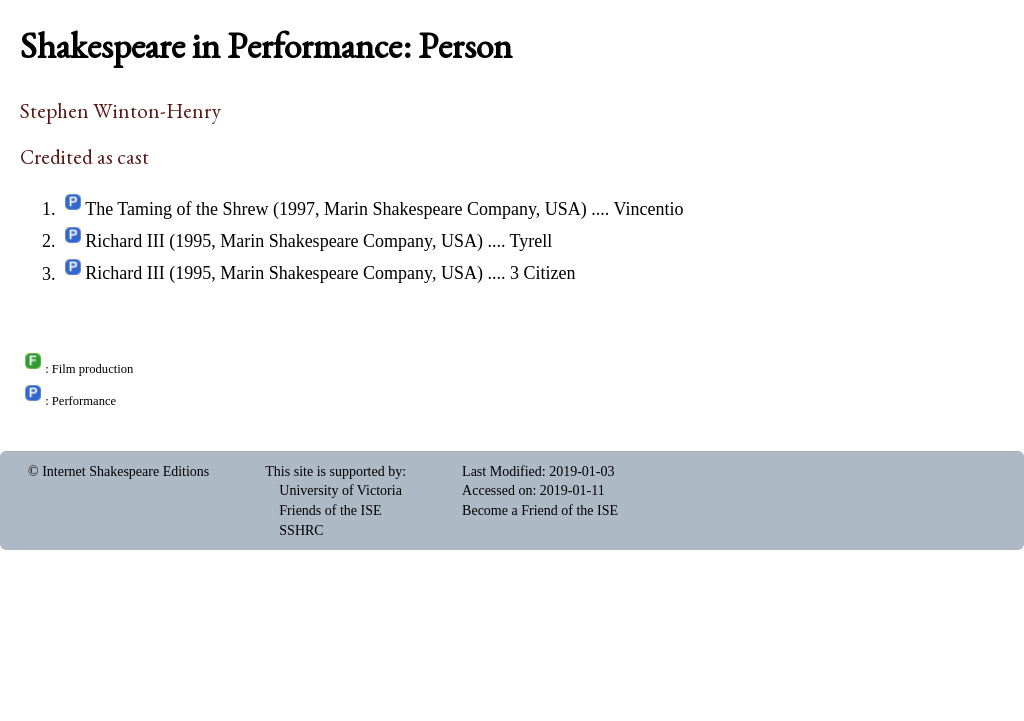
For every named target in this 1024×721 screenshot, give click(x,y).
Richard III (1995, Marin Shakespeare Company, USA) (284, 241)
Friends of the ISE (330, 510)
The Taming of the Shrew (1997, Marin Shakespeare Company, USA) (336, 209)
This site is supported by (333, 471)
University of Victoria (340, 490)
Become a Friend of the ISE (540, 510)
